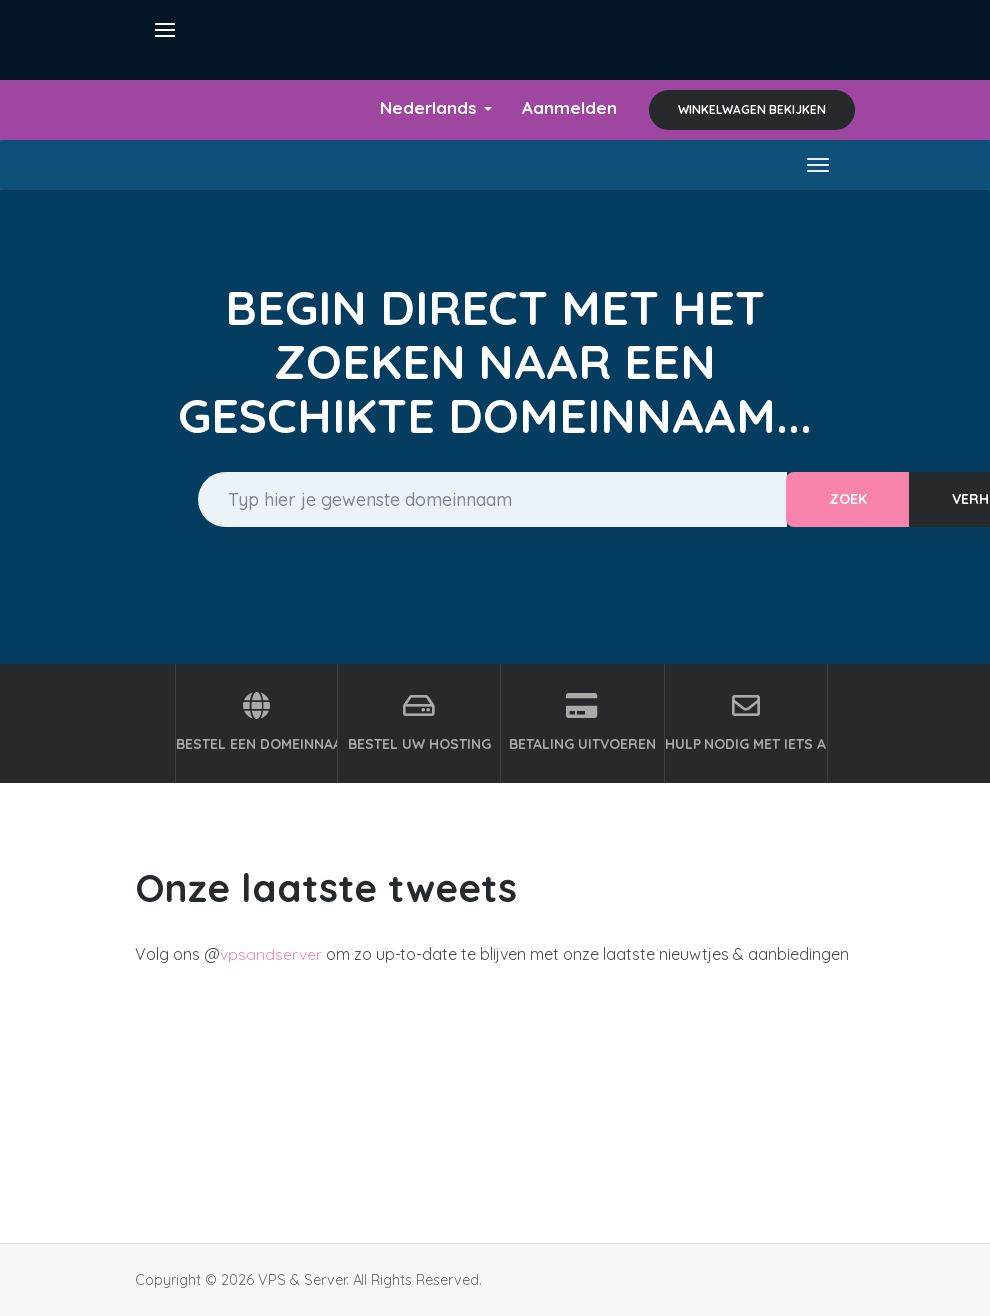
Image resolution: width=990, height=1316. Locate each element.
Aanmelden (567, 107)
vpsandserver (271, 954)
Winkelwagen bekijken (752, 109)
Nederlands (431, 107)
